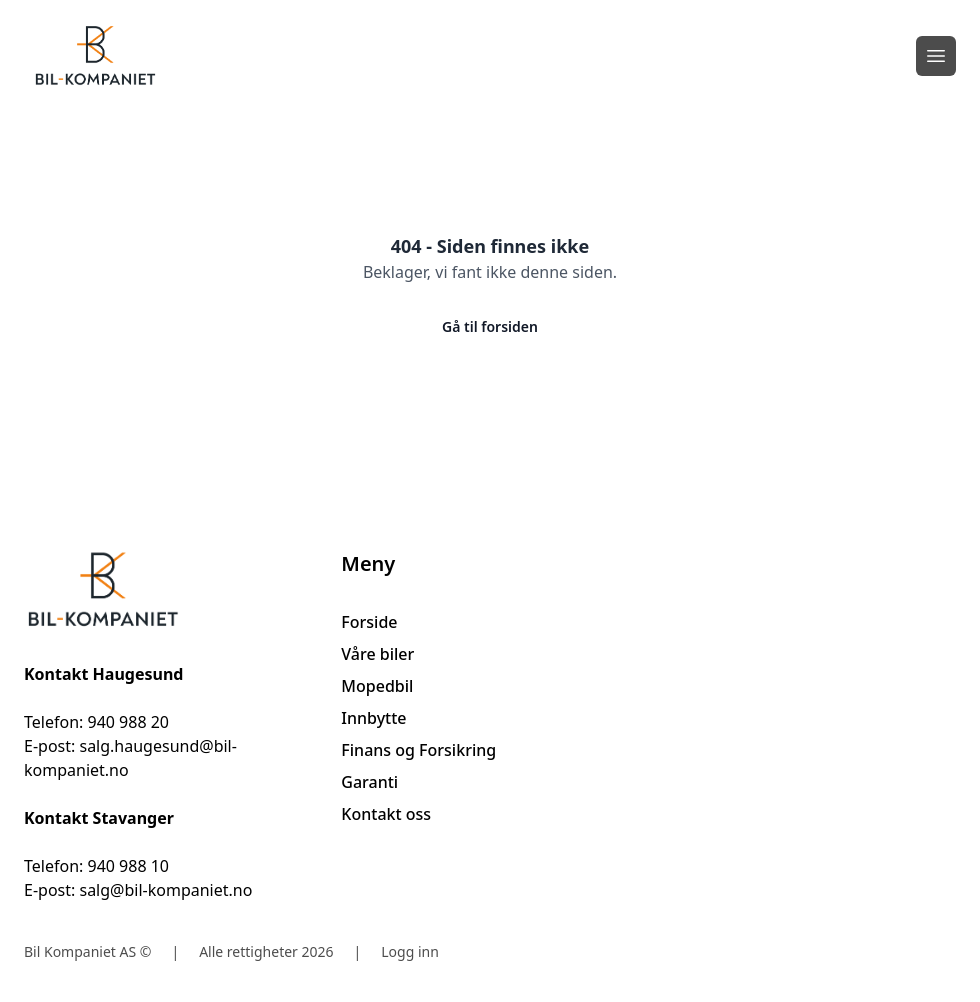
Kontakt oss (386, 814)
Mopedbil (377, 686)
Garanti (369, 782)
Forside (369, 622)
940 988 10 (128, 866)
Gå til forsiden (490, 326)
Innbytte (373, 718)
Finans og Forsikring (418, 750)
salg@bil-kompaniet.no (165, 890)
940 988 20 (128, 722)
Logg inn (410, 951)
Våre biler (377, 654)
